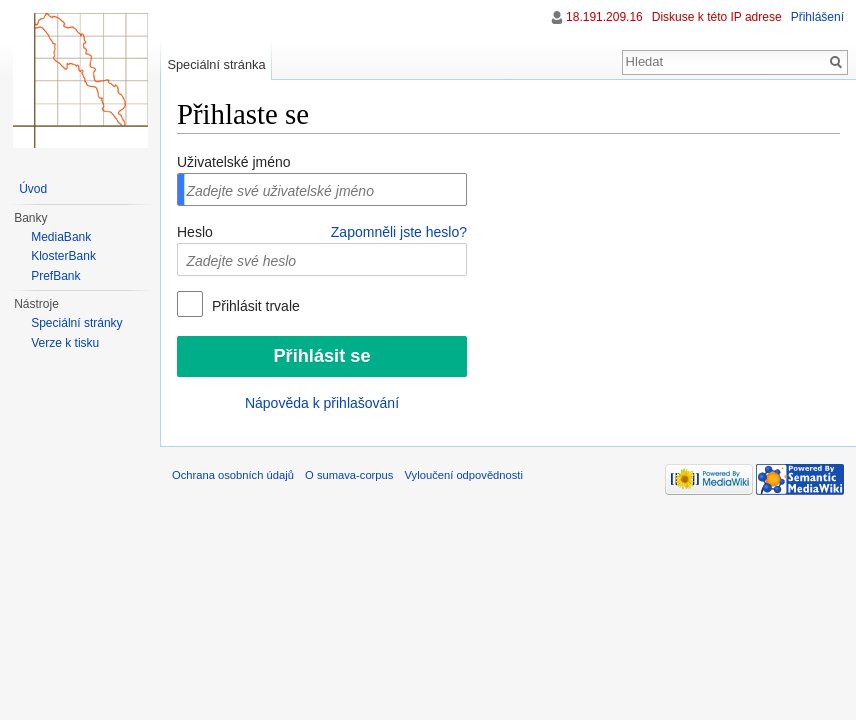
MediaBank (61, 237)
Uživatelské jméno (234, 162)
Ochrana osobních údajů (233, 475)
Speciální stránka (216, 64)
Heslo (195, 232)
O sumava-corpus (349, 475)
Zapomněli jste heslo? (399, 232)
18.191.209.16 (604, 17)
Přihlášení (817, 17)
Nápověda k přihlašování (322, 403)
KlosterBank (63, 256)
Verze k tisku (65, 343)
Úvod (33, 189)
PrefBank (55, 276)
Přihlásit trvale (254, 306)
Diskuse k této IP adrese (717, 17)
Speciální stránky (76, 323)
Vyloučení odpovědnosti (464, 475)
